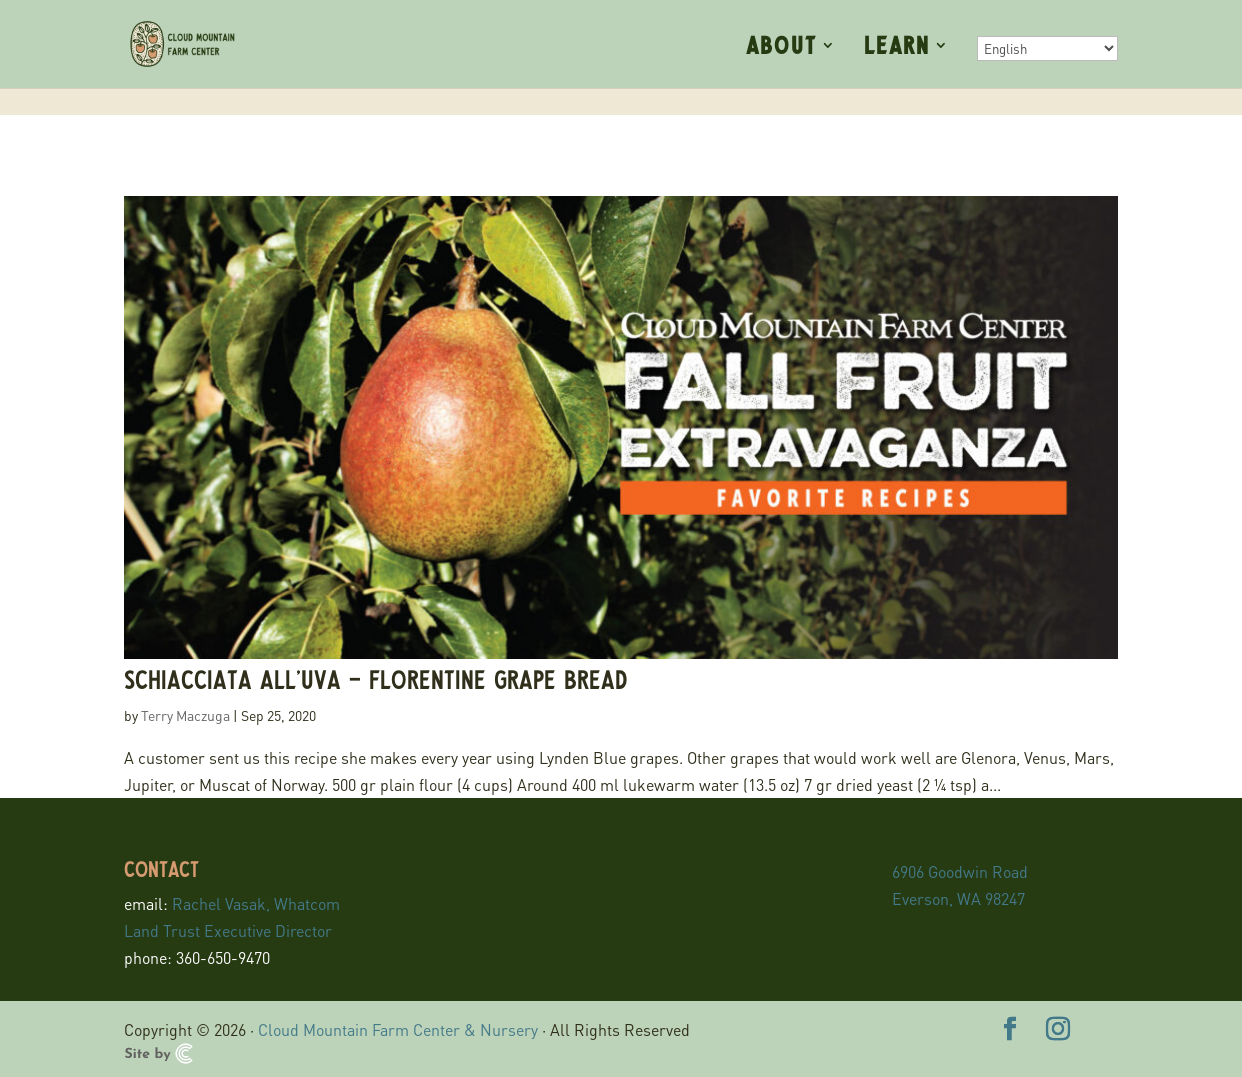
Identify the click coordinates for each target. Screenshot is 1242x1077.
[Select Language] (1047, 48)
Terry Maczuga (185, 715)
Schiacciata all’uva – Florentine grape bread (376, 678)
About (781, 47)
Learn (897, 47)
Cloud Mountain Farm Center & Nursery (398, 1029)
